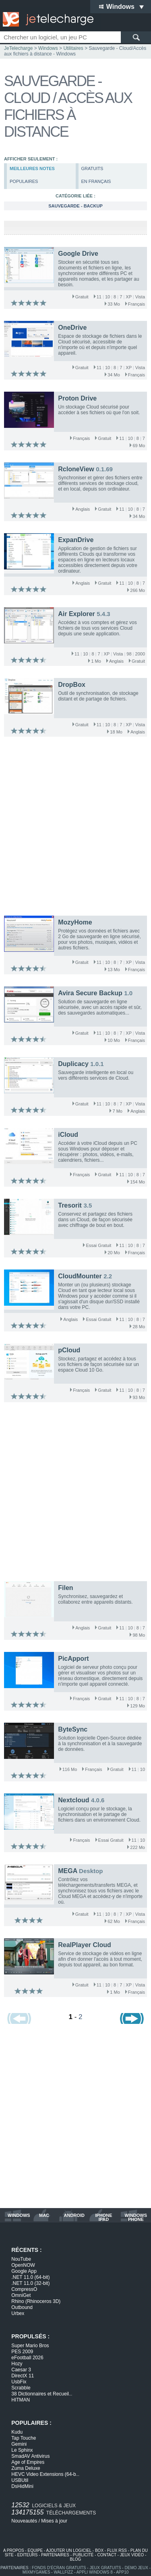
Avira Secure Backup (90, 993)
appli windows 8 (95, 2572)
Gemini (19, 2444)
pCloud (69, 1350)
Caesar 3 (21, 2370)
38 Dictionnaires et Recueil (41, 2394)
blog (75, 2559)
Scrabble (20, 2388)
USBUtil (19, 2480)
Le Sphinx (22, 2450)
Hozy (16, 2363)
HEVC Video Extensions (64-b (45, 2474)
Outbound (22, 2307)
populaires (24, 181)
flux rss (117, 2550)
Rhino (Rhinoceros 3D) (35, 2301)
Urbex (17, 2313)
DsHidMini (22, 2486)
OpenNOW (23, 2265)
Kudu (17, 2432)
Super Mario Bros (30, 2345)
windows (19, 2215)
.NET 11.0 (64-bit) (30, 2277)
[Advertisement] (75, 828)
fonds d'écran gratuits (59, 2568)
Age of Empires (27, 2462)
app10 (122, 2572)
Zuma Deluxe (25, 2468)
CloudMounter (79, 1276)
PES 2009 (22, 2351)
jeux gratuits (105, 2568)
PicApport (73, 1658)
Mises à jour (54, 2521)
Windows (48, 48)
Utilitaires (73, 48)
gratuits (92, 168)
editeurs (27, 2555)
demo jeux (136, 2568)
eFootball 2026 (27, 2357)
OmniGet (21, 2295)
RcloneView (76, 469)
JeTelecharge (18, 48)
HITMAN (20, 2400)
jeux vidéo (132, 2555)
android (74, 2215)
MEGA (67, 1870)
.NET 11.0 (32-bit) (30, 2283)
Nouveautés (24, 2521)
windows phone (135, 2217)
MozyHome (75, 922)
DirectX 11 (22, 2376)
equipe (35, 2550)
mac (44, 2215)
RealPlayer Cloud (84, 1944)
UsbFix (18, 2382)
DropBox (71, 684)
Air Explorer (76, 613)
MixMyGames (36, 2572)
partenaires (55, 2555)
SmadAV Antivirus (30, 2456)
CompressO (24, 2289)
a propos (13, 2550)
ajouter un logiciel (68, 2550)
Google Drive (78, 253)
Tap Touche (23, 2438)
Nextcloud (73, 1800)
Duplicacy (73, 1063)
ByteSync (72, 1729)
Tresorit (70, 1205)
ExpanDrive (75, 539)
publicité (83, 2555)
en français (96, 181)
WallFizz (63, 2572)
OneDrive (72, 327)
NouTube (21, 2259)
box (99, 2550)
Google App (24, 2271)
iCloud (68, 1134)
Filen (65, 1587)
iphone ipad (103, 2217)
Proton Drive (77, 398)
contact (106, 2555)
